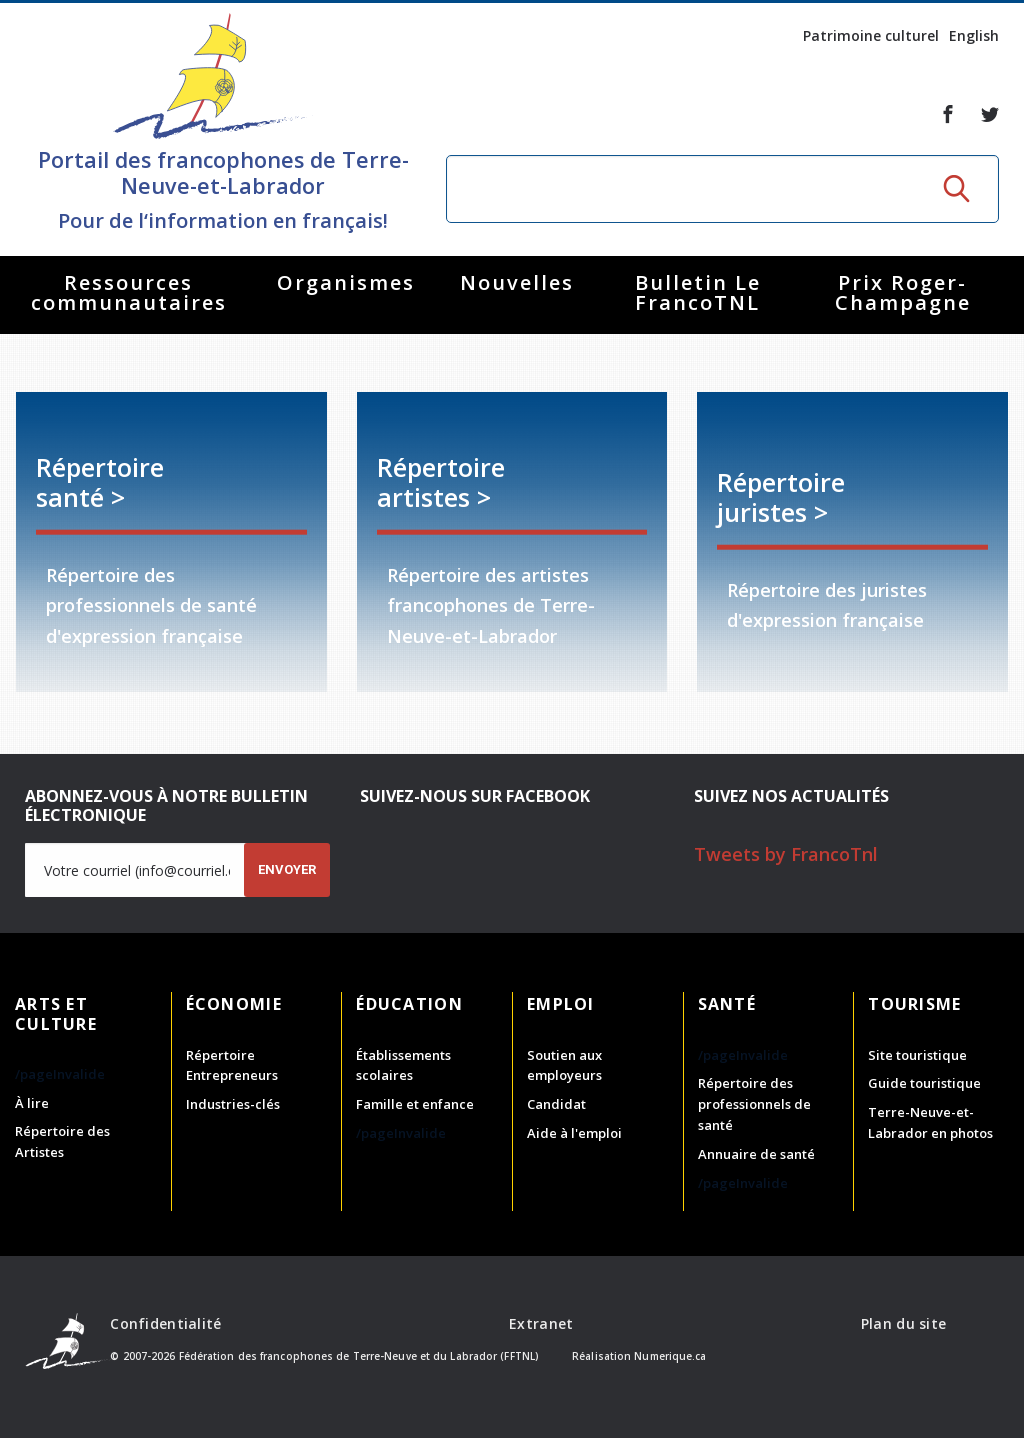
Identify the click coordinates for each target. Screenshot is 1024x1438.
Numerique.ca (670, 1356)
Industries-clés (233, 1104)
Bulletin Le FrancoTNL (698, 292)
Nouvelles (517, 282)
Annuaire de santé (756, 1154)
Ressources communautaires (129, 292)
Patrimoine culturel (871, 35)
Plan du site (903, 1323)
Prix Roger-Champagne (903, 292)
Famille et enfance (415, 1104)
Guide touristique (924, 1083)
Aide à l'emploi (574, 1133)
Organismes (346, 282)
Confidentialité (165, 1323)
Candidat (556, 1104)
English (974, 35)
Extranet (541, 1323)
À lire (32, 1103)
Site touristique (917, 1055)
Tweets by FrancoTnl (786, 854)
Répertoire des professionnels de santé (754, 1104)
